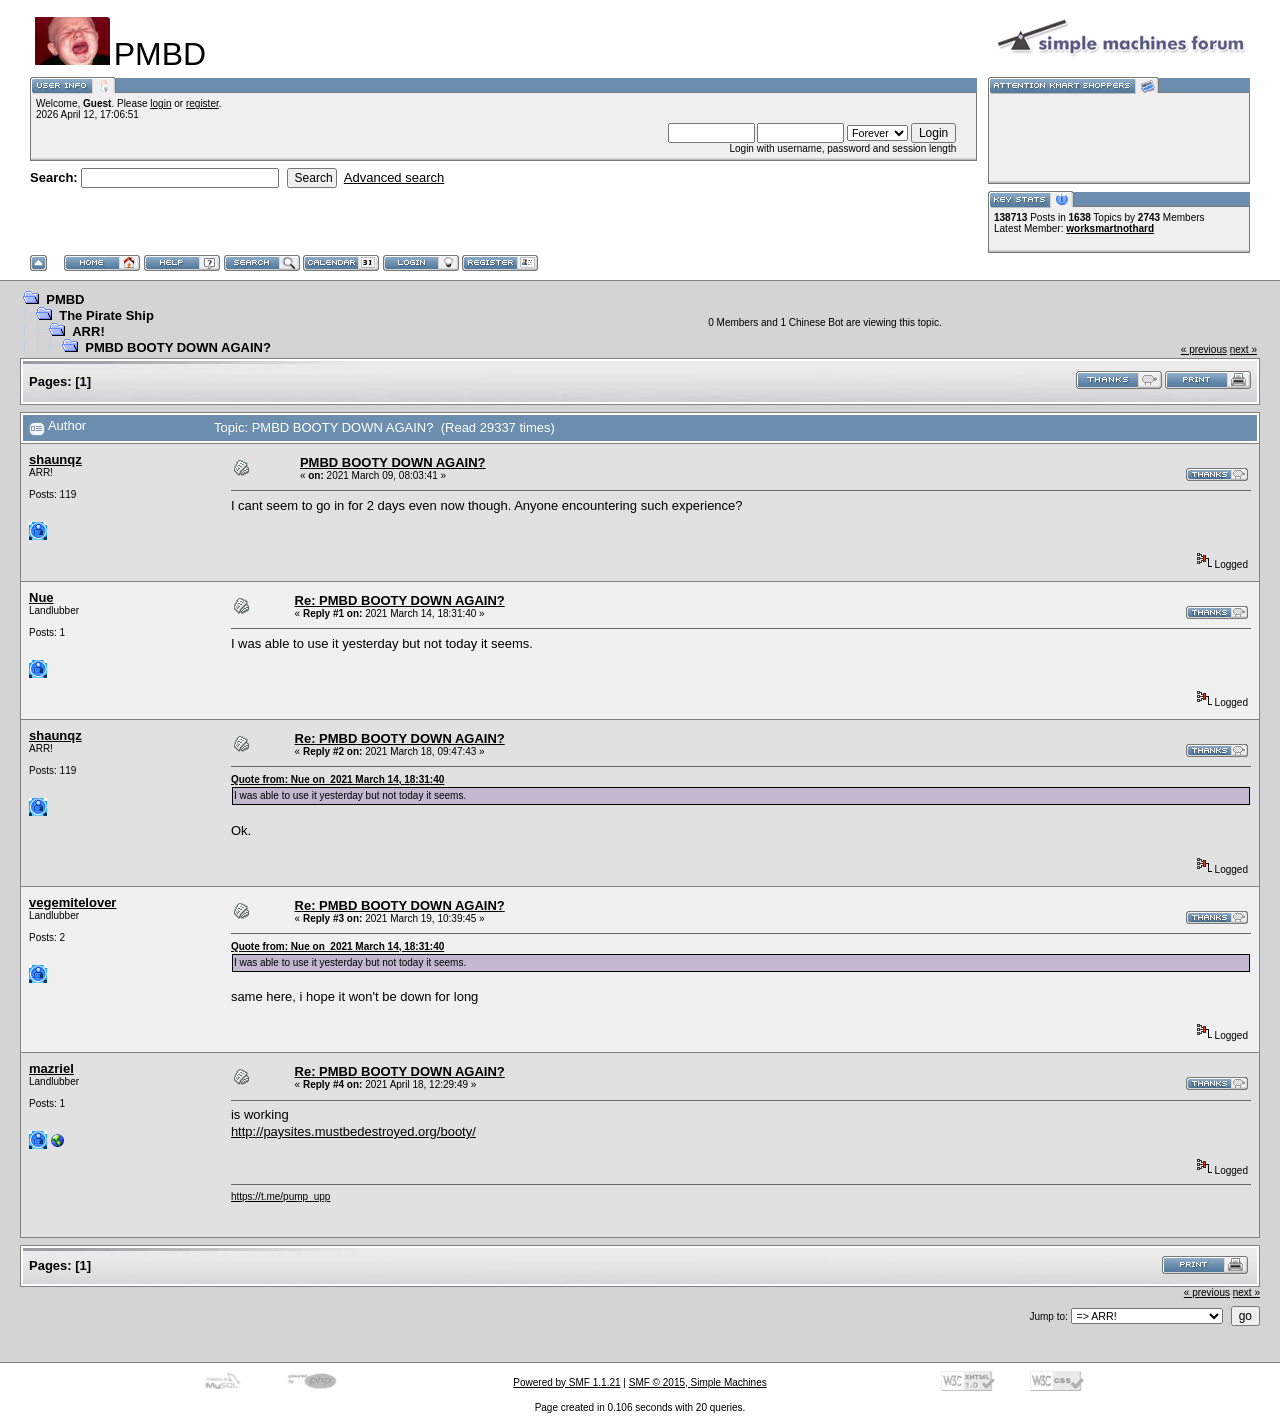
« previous (1204, 349)
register (202, 103)
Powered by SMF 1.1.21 (566, 1382)
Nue (41, 597)
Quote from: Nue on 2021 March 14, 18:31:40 (337, 779)
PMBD (65, 299)
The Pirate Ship (106, 315)
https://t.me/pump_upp (281, 1196)
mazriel (51, 1068)
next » (1243, 349)
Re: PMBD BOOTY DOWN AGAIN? (400, 600)
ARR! (88, 331)
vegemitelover (72, 902)
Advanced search (394, 177)
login (160, 103)
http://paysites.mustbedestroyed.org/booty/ (353, 1131)
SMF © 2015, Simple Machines (698, 1382)
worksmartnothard (1110, 228)
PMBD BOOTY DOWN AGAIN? (178, 347)
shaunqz (55, 459)
